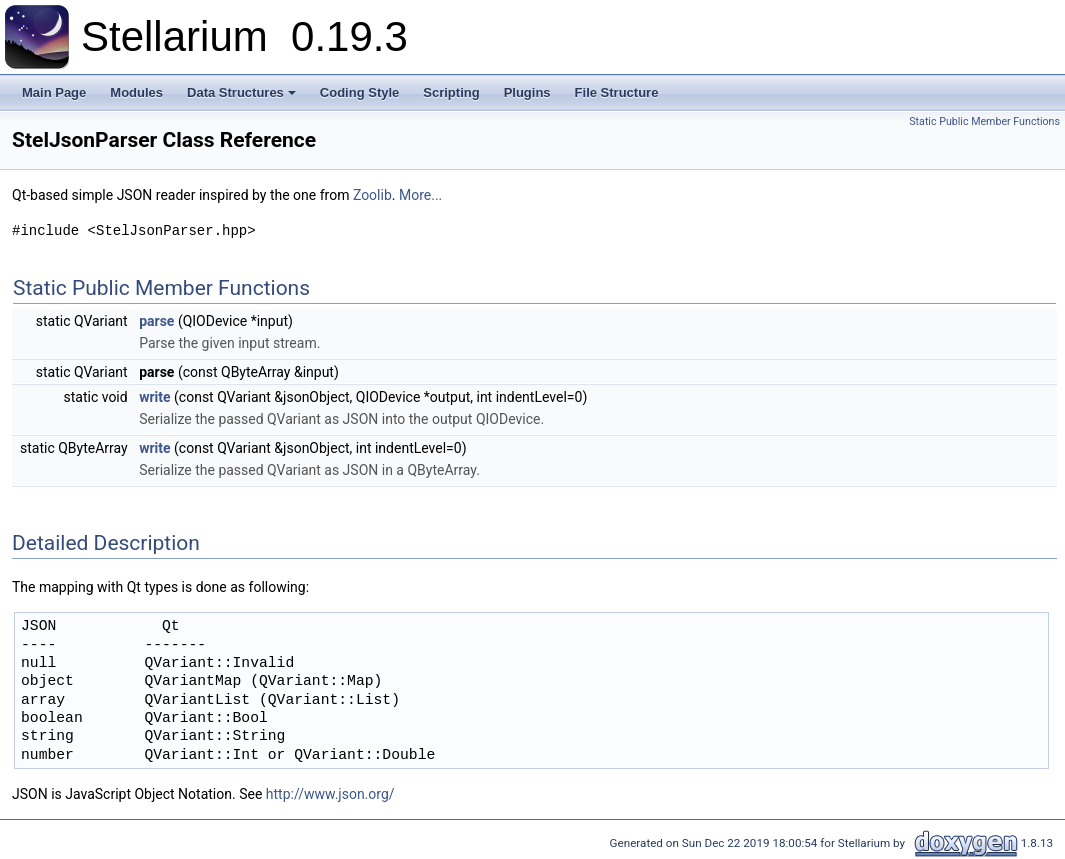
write (154, 397)
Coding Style (359, 92)
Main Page (54, 92)
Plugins (527, 92)
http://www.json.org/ (330, 794)
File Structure (617, 92)
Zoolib (372, 195)
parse (156, 321)
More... (420, 195)
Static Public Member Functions (984, 121)
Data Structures (243, 98)
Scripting (451, 92)
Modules (136, 92)
